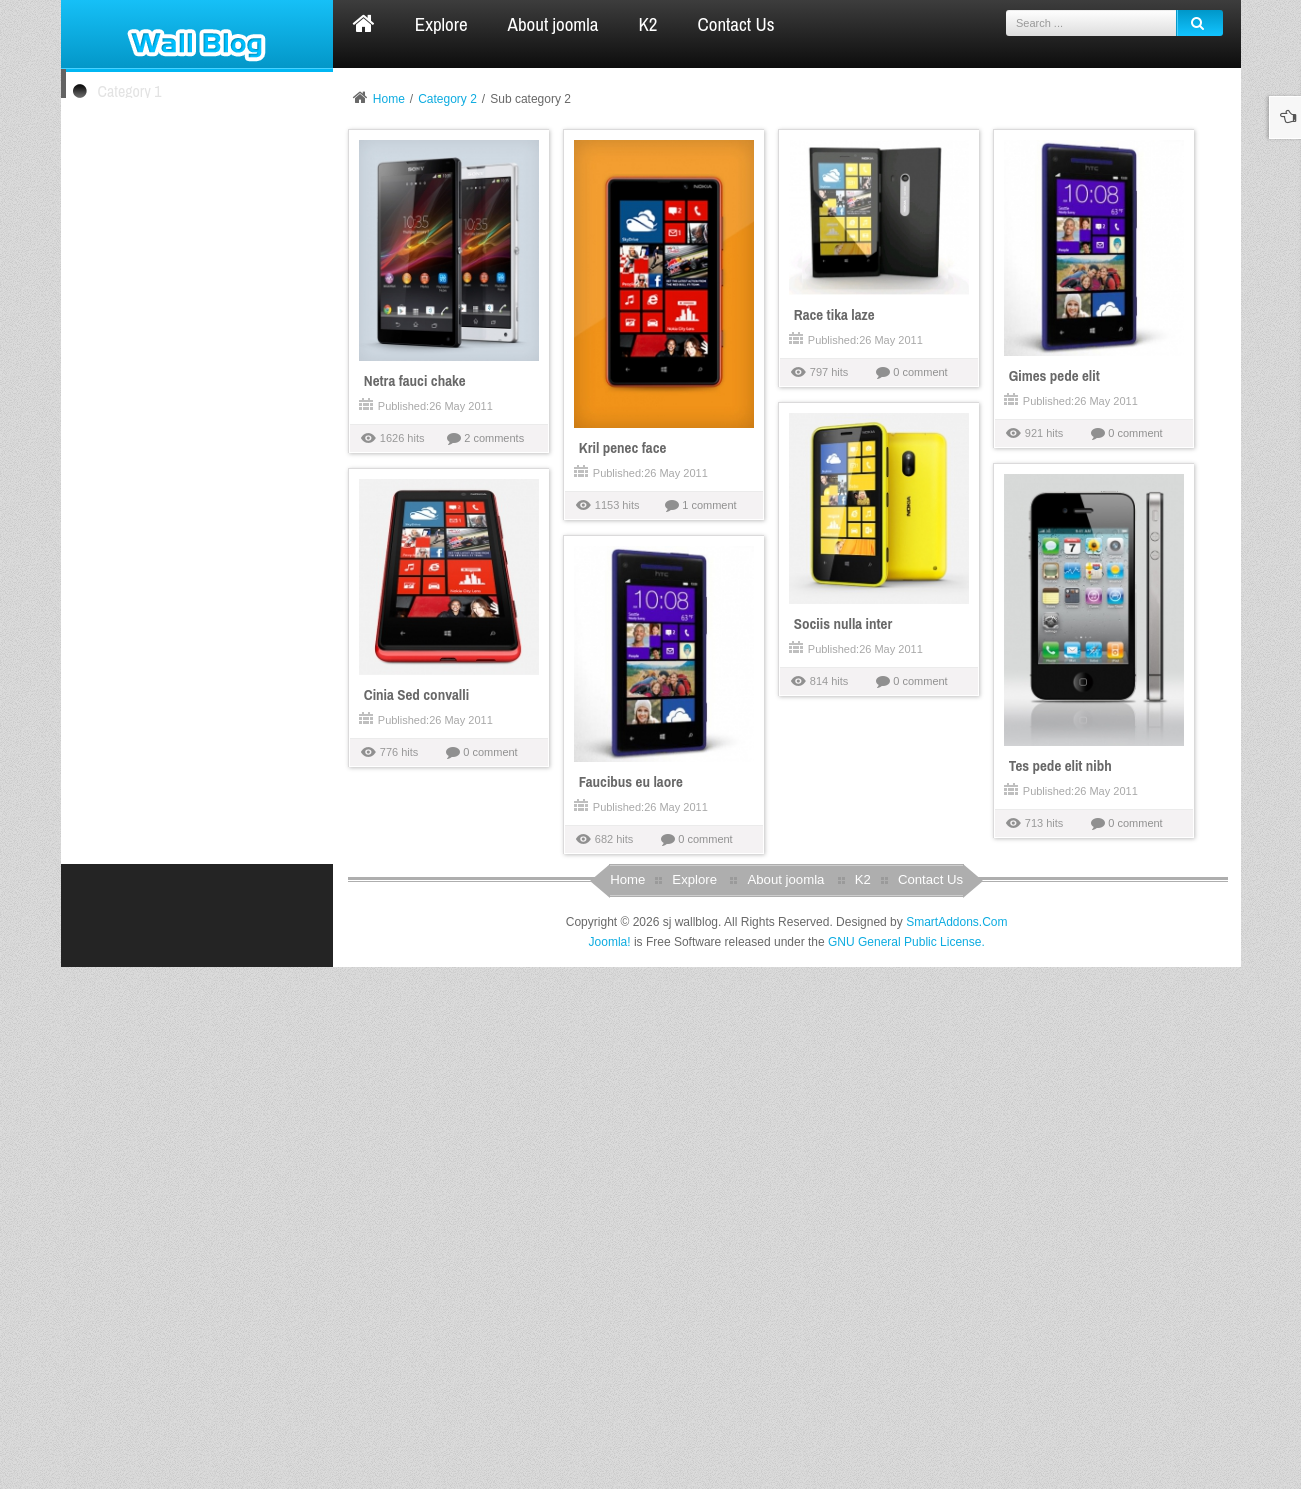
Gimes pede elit (117, 854)
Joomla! (610, 1464)
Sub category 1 (137, 175)
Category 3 (130, 244)
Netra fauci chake (122, 380)
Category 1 (130, 91)
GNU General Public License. (906, 1464)
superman (168, 1051)
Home (389, 99)
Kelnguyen (169, 1169)
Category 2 (130, 137)
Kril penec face (115, 680)
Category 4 (130, 290)
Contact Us (930, 1402)
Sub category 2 (137, 206)
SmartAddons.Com (956, 1444)
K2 (863, 1402)
